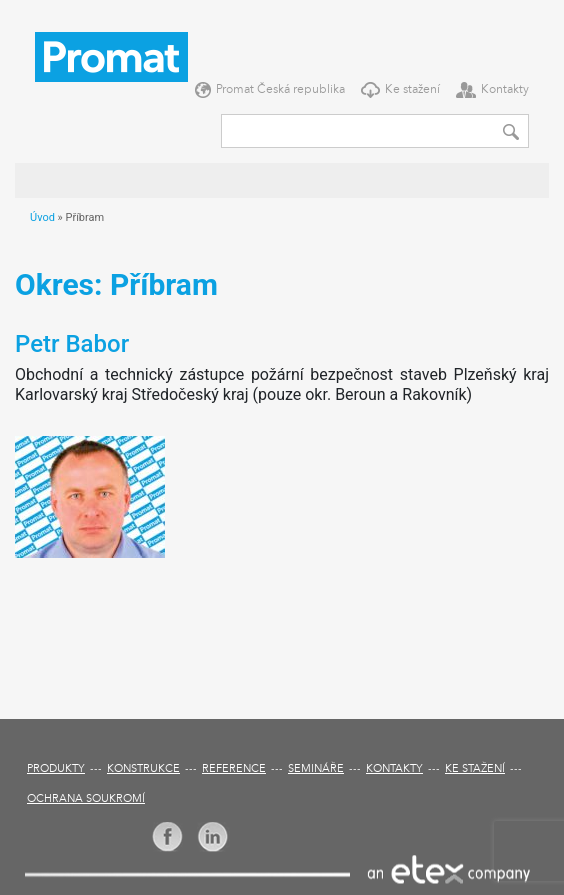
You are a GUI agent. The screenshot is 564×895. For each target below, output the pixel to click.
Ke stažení (412, 90)
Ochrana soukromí (86, 799)
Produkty (56, 769)
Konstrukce (143, 769)
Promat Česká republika (280, 90)
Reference (234, 769)
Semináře (316, 769)
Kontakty (505, 90)
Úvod (42, 217)
